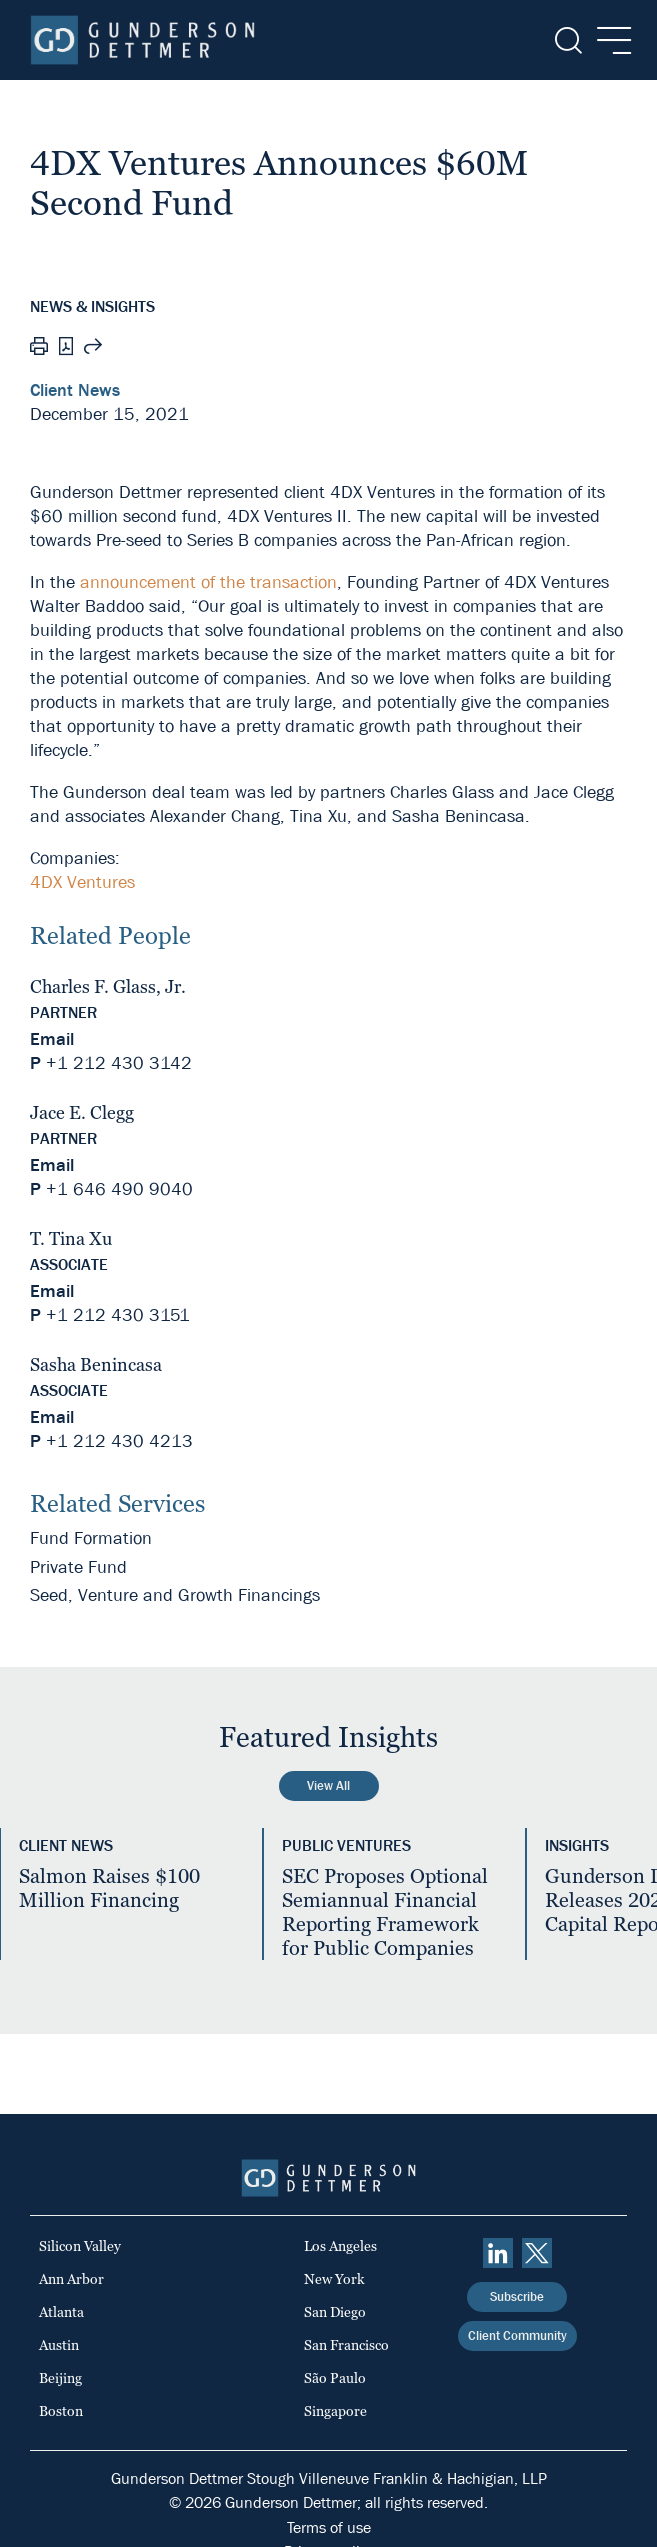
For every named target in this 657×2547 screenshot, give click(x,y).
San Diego (335, 2312)
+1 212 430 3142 (119, 1063)
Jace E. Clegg (82, 1112)
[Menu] (608, 40)
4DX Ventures (82, 882)
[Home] (142, 40)
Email (52, 1039)
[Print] (39, 349)
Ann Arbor (71, 2279)
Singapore (335, 2411)
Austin (59, 2345)
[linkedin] (498, 2253)
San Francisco (346, 2345)
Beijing (60, 2378)
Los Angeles (340, 2246)
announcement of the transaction (208, 582)
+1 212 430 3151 (118, 1315)
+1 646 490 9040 (119, 1189)
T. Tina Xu (71, 1238)
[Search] (566, 40)
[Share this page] (93, 349)
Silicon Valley (80, 2246)
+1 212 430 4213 (119, 1441)
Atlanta (61, 2312)
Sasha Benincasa (96, 1364)
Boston (61, 2411)
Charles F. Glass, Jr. (108, 986)
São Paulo (335, 2378)
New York (334, 2279)
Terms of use (329, 2527)
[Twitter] (537, 2253)
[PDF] (66, 348)
